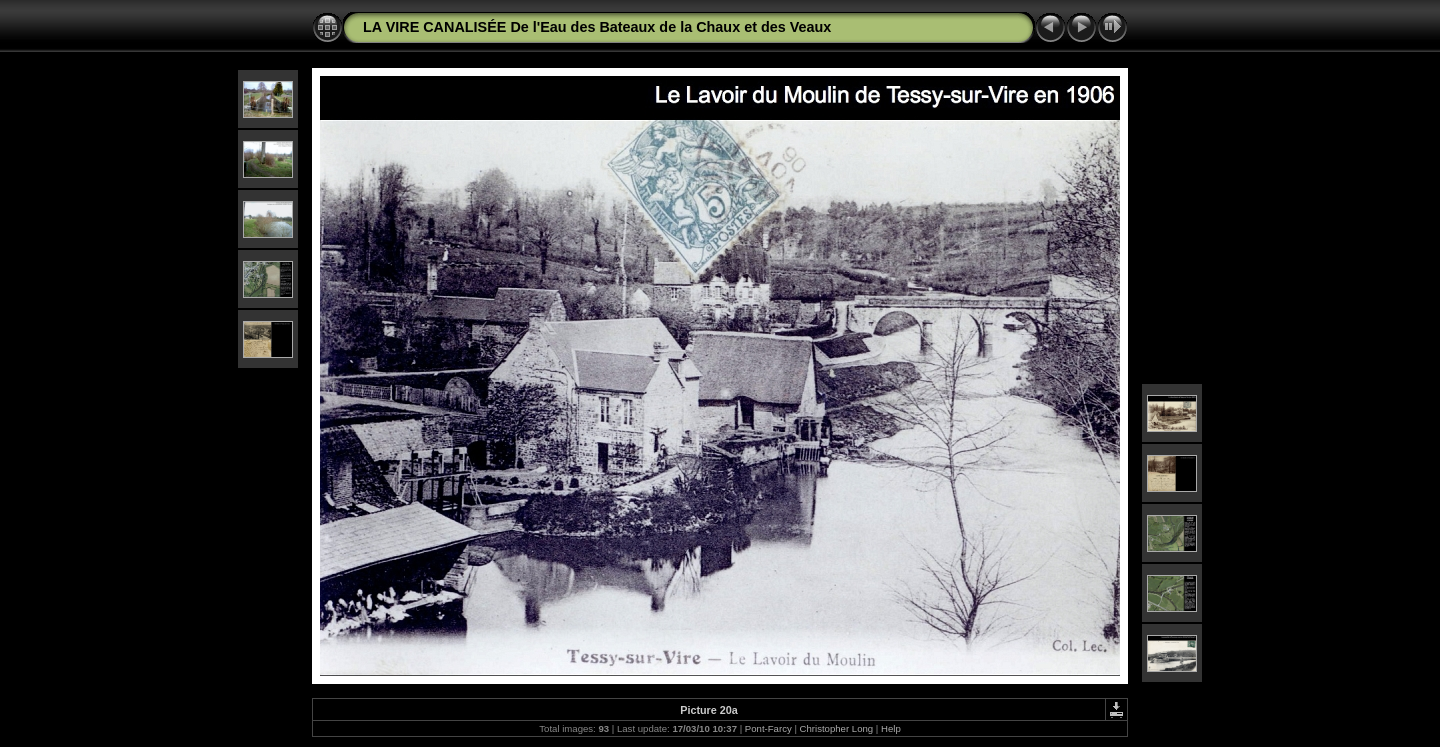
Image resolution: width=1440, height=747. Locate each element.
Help (891, 728)
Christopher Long (837, 728)
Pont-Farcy (768, 728)
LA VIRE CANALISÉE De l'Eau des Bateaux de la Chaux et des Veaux (597, 27)
